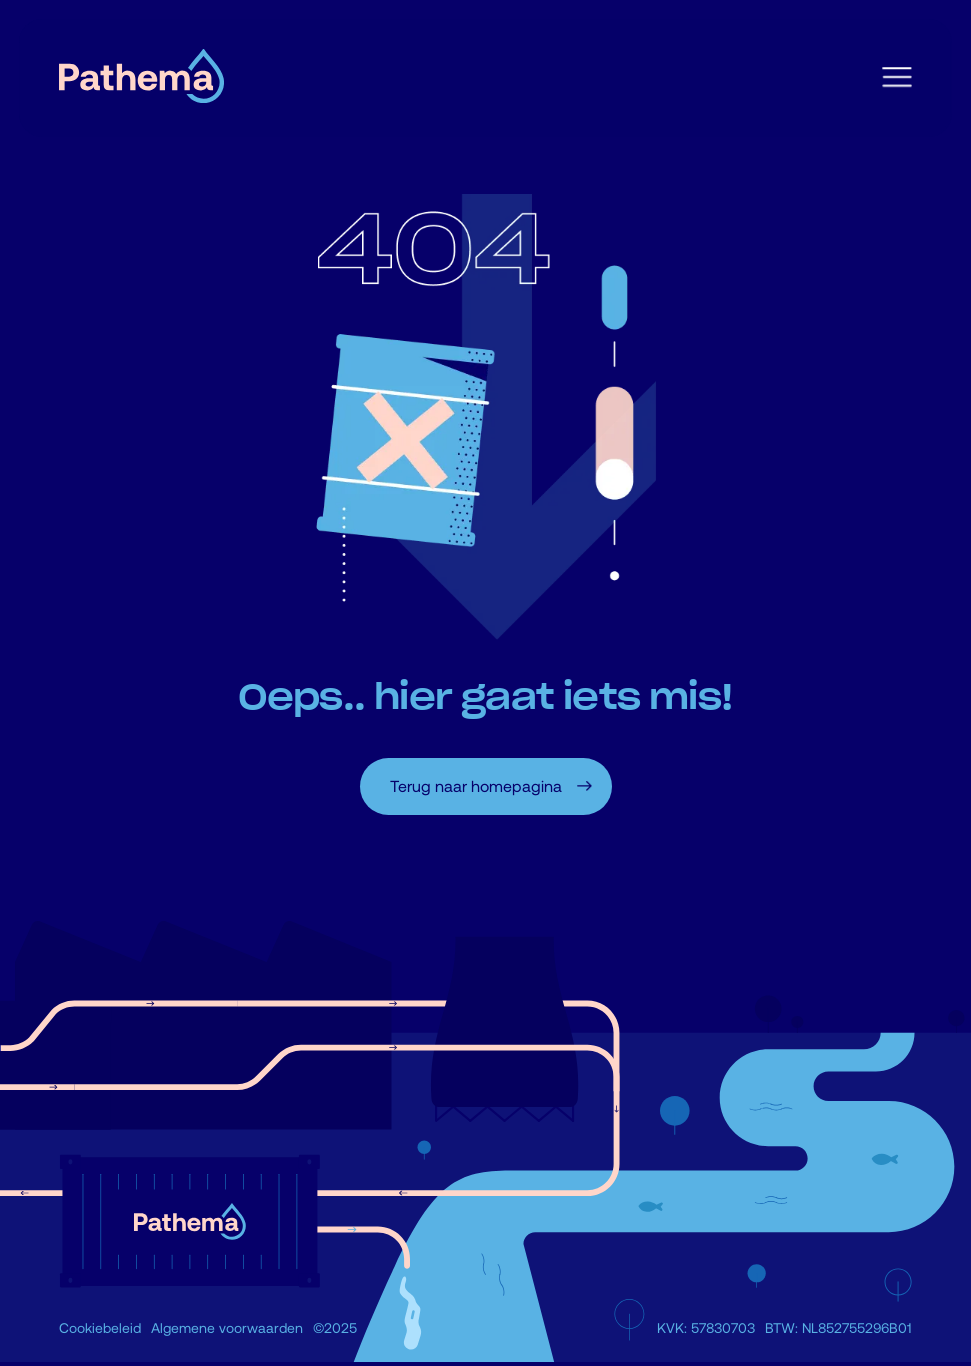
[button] (897, 78)
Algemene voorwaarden (227, 1327)
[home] (141, 78)
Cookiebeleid (100, 1327)
